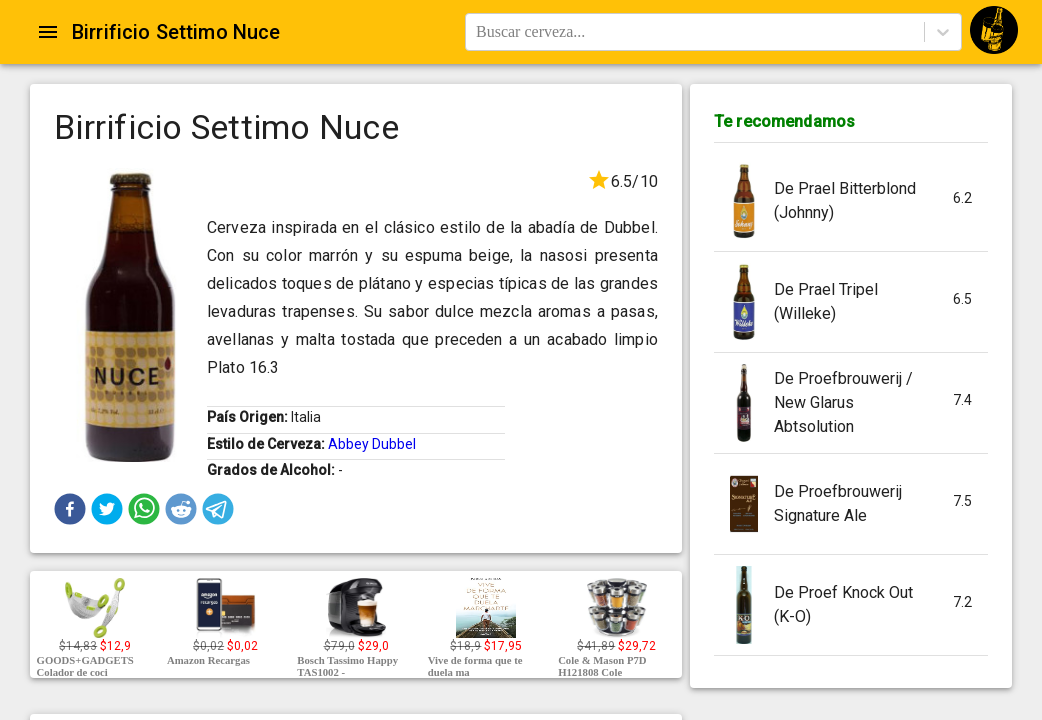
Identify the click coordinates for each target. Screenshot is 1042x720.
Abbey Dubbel (372, 444)
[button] (70, 509)
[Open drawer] (48, 32)
